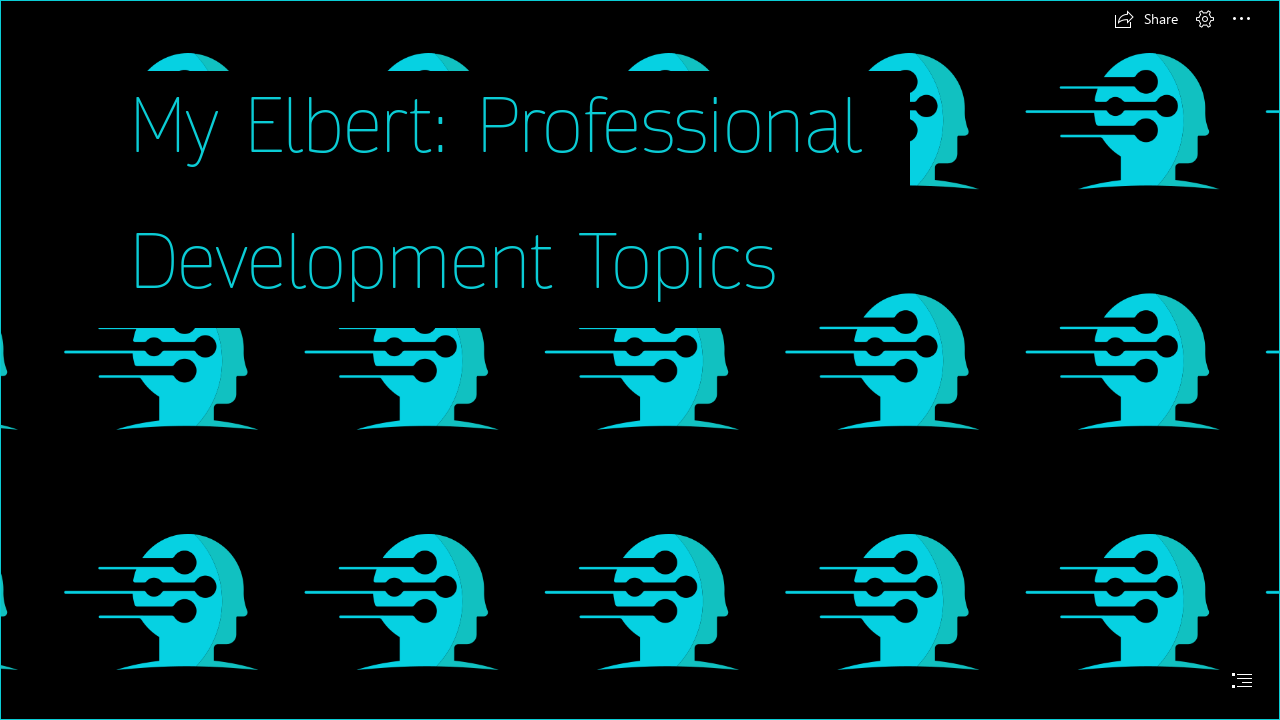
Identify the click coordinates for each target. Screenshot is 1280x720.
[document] (640, 360)
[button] (1146, 19)
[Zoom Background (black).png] (640, 360)
